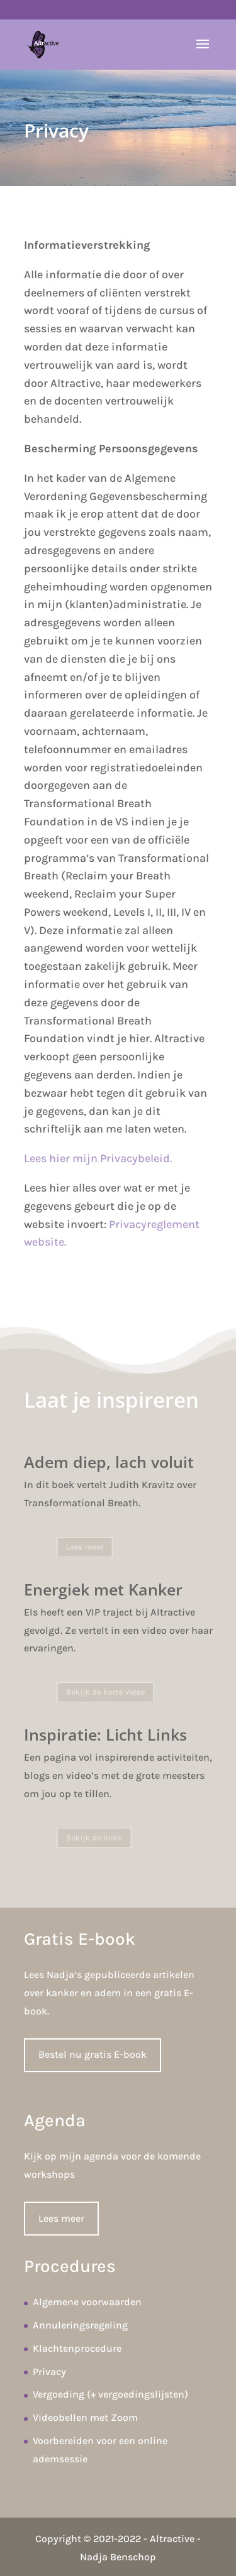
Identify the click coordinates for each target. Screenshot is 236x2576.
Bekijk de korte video (106, 1692)
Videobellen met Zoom (85, 2417)
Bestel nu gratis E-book (92, 2054)
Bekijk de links (96, 1838)
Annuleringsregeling (80, 2325)
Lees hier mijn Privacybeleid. (98, 1158)
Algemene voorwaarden (87, 2302)
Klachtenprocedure (77, 2348)
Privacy (49, 2372)
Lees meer (88, 1547)
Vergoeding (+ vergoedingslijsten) (110, 2394)
